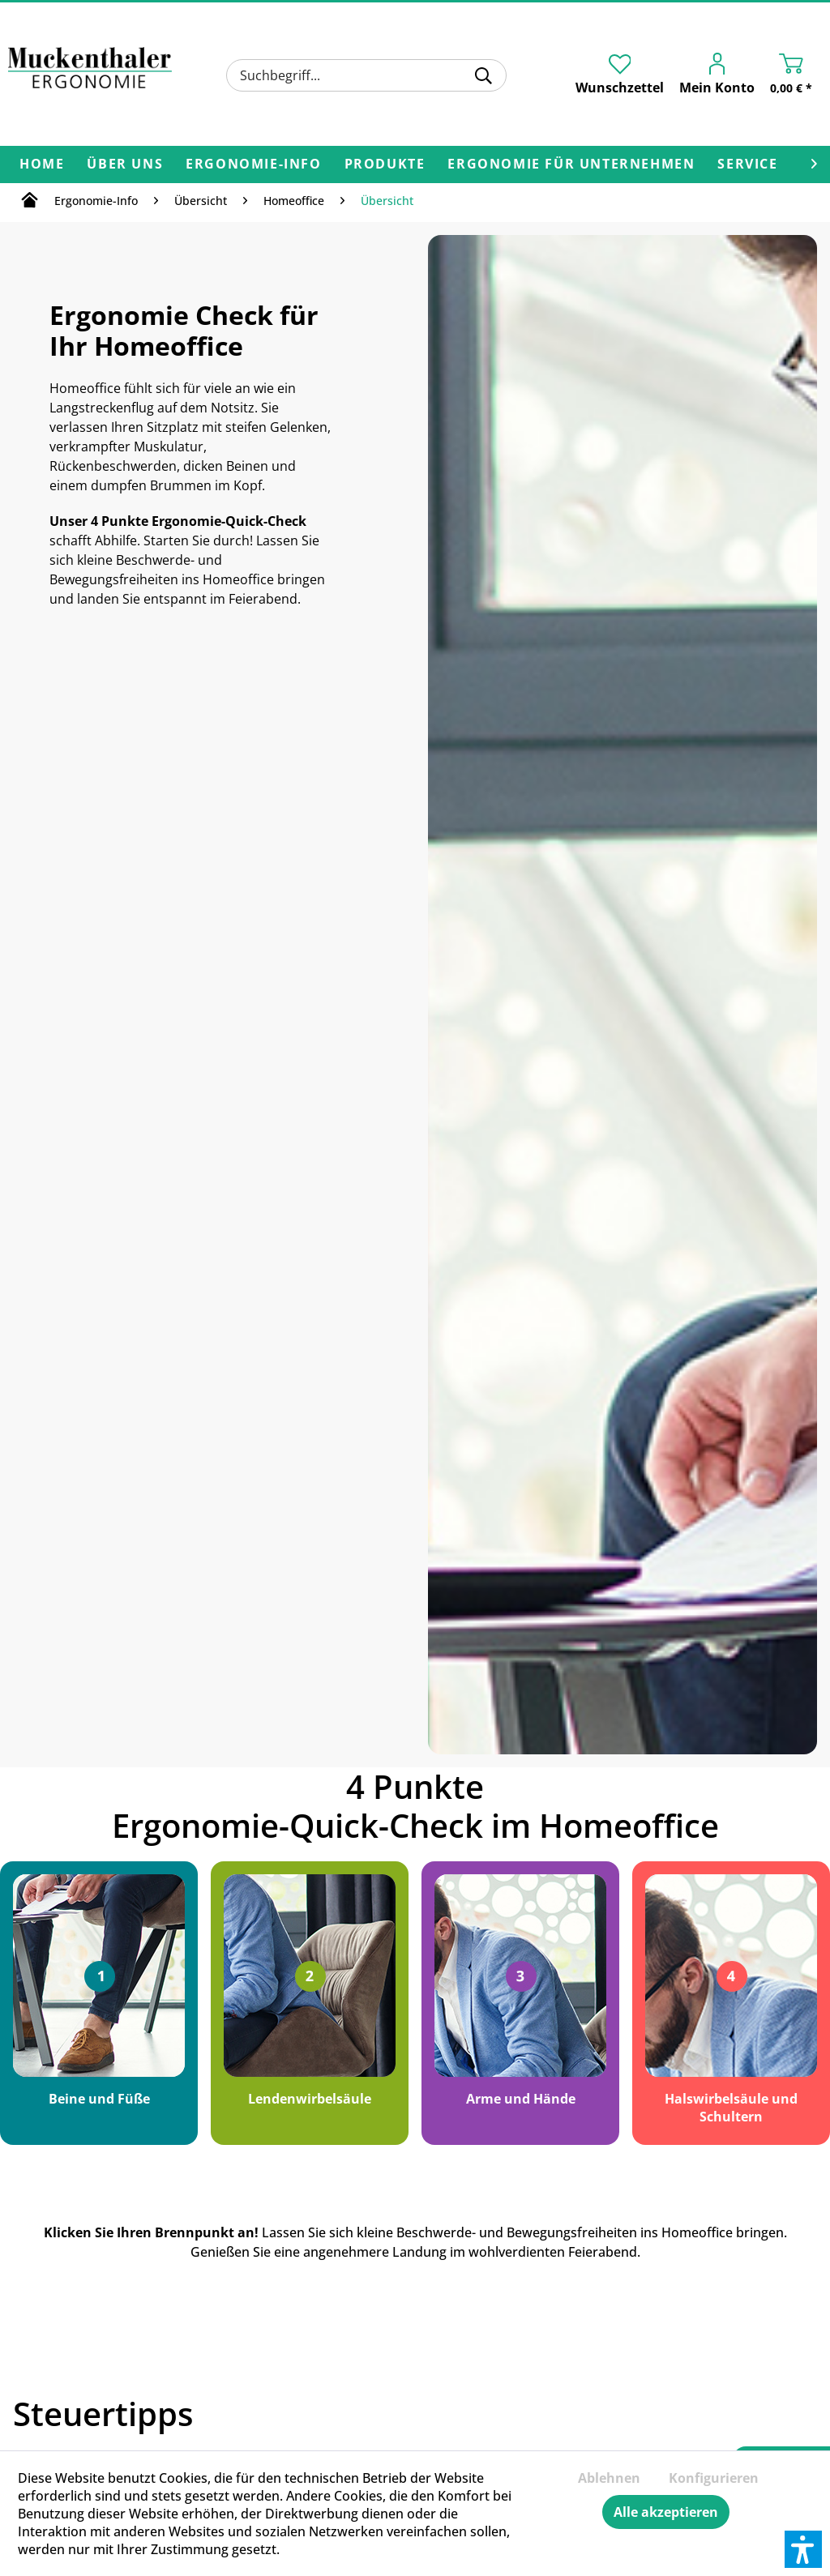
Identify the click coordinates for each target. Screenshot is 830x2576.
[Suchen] (483, 75)
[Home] (41, 164)
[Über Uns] (124, 164)
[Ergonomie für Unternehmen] (571, 164)
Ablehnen (609, 2478)
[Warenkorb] (795, 77)
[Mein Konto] (721, 76)
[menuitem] (366, 75)
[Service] (747, 164)
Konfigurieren (714, 2478)
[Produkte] (385, 164)
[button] (803, 2549)
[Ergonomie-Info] (253, 164)
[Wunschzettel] (619, 74)
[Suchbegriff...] (366, 75)
